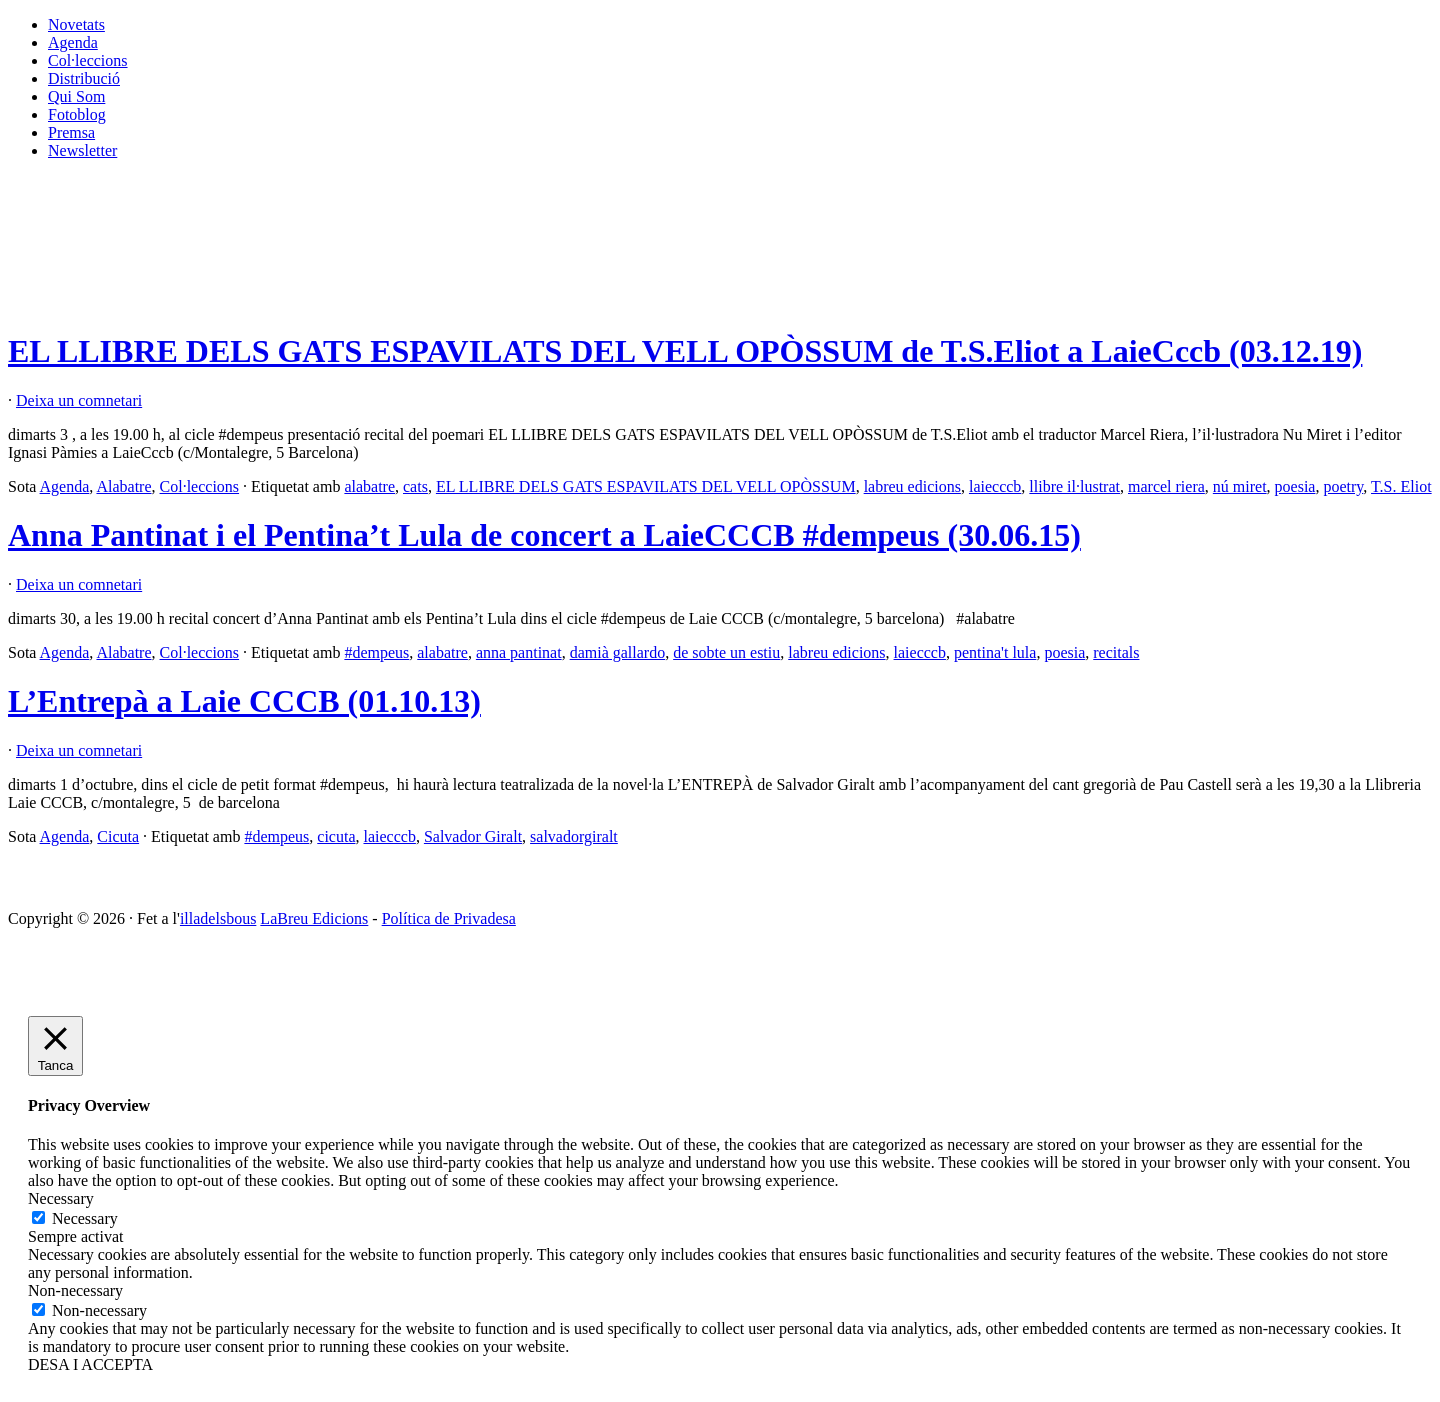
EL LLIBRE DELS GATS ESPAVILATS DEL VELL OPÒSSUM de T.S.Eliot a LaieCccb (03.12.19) (685, 351)
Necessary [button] (61, 1198)
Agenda (73, 42)
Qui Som (76, 96)
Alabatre (123, 486)
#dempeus (376, 652)
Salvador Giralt (473, 836)
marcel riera (1166, 486)
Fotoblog (77, 114)
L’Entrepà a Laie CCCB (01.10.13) (244, 701)
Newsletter (82, 150)
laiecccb (995, 486)
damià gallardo (618, 652)
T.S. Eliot (1401, 486)
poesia (1295, 486)
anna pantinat (519, 652)
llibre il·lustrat (1074, 486)
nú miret (1240, 486)
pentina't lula (995, 652)
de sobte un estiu (726, 652)
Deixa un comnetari (79, 400)
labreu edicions (912, 486)
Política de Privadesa (449, 918)
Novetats (76, 24)
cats (415, 486)
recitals (1116, 652)
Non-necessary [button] (75, 1290)
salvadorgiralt (574, 836)
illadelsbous (218, 918)
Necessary (85, 1218)
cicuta (336, 836)
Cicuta (118, 836)
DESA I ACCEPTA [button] (90, 1364)
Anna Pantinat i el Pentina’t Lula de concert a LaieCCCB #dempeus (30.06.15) (544, 535)
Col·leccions (88, 60)
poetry (1343, 486)
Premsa (71, 132)
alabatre (369, 486)
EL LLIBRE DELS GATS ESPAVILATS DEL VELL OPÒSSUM (646, 486)
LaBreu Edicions (314, 918)
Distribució (84, 78)
